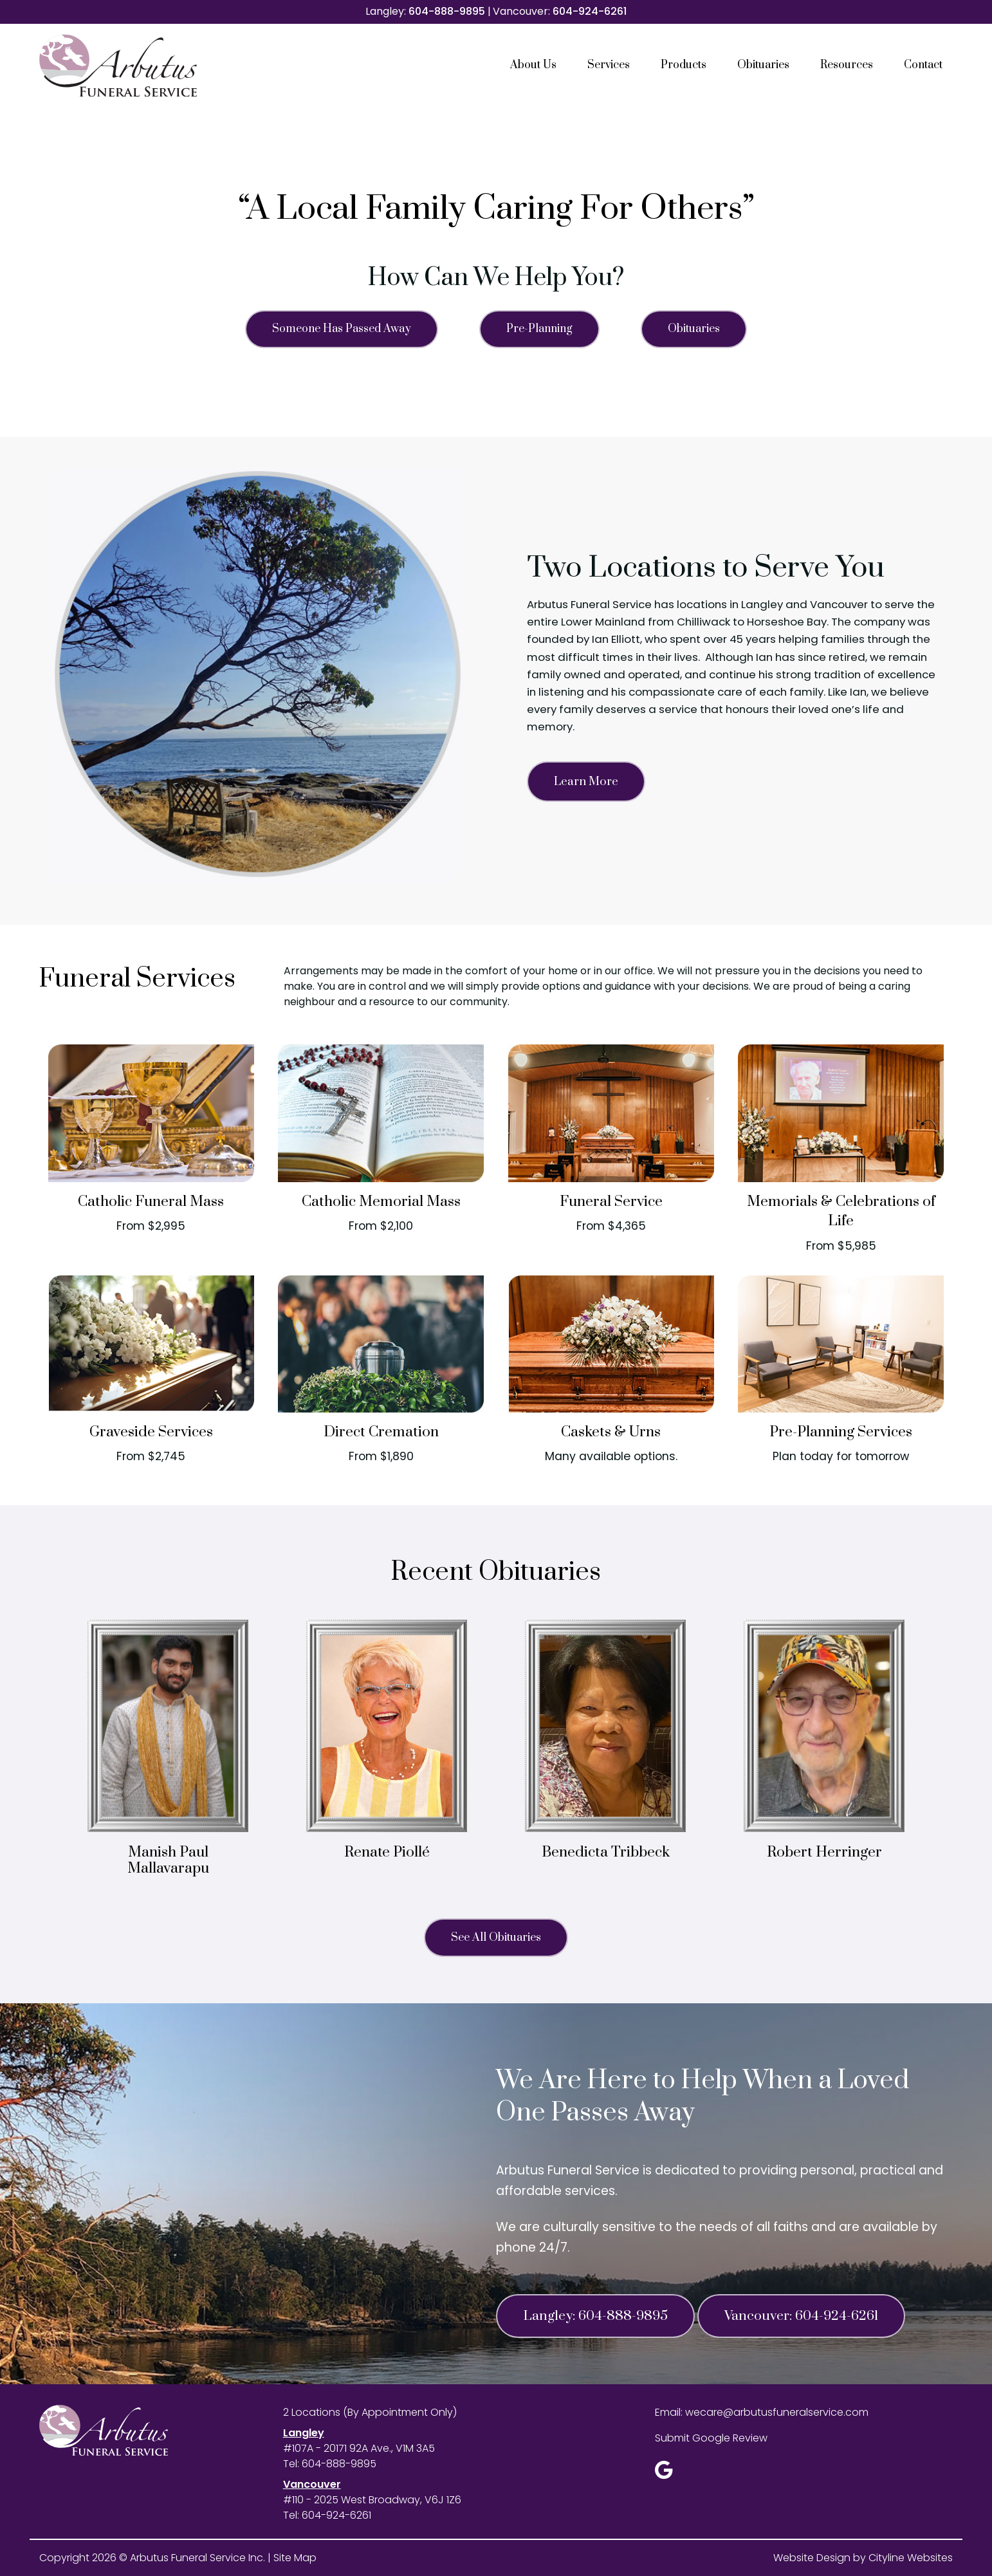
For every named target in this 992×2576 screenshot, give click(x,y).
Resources (846, 65)
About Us (533, 65)
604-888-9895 (447, 11)
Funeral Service (611, 1201)
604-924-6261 (590, 11)
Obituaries (763, 65)
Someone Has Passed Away (341, 329)
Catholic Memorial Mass (381, 1201)
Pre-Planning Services (840, 1432)
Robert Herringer (824, 1852)
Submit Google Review (711, 2438)
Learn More (586, 781)
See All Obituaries (496, 1938)
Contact (923, 65)
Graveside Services (151, 1432)
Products (683, 65)
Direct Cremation (381, 1432)
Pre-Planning (539, 329)
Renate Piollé (387, 1852)
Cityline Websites (910, 2557)
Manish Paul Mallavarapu (168, 1860)
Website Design (811, 2557)
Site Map (295, 2557)
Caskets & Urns (611, 1432)
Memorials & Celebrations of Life (841, 1211)
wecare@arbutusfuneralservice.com (776, 2412)
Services (608, 65)
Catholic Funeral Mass (151, 1201)
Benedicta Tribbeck (606, 1852)
